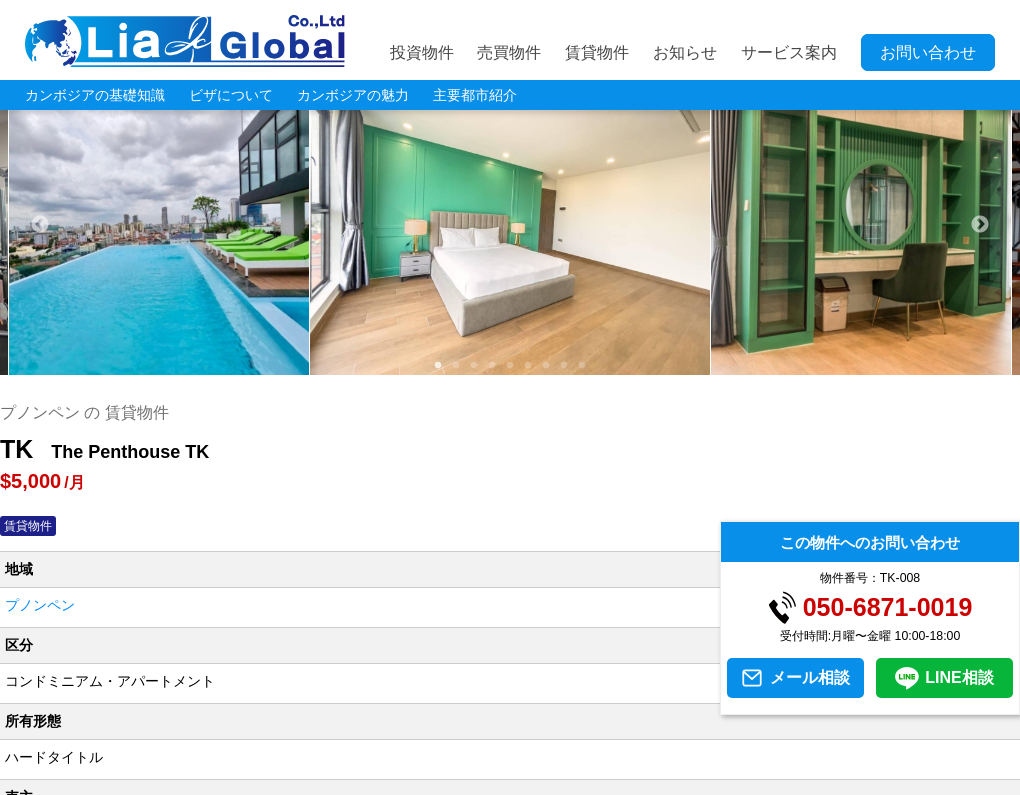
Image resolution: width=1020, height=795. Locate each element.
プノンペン (40, 605)
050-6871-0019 (888, 607)
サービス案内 (789, 52)
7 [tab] (546, 365)
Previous (40, 225)
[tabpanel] (510, 225)
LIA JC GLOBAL (185, 41)
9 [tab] (582, 365)
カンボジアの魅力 (353, 95)
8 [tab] (564, 365)
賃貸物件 (597, 52)
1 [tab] (438, 365)
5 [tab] (510, 365)
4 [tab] (492, 365)
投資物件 (422, 52)
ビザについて (231, 95)
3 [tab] (474, 365)
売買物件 (509, 52)
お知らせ (685, 52)
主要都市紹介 (475, 95)
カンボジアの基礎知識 (95, 95)
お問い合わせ (928, 52)
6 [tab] (528, 365)
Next (980, 225)
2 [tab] (456, 365)
